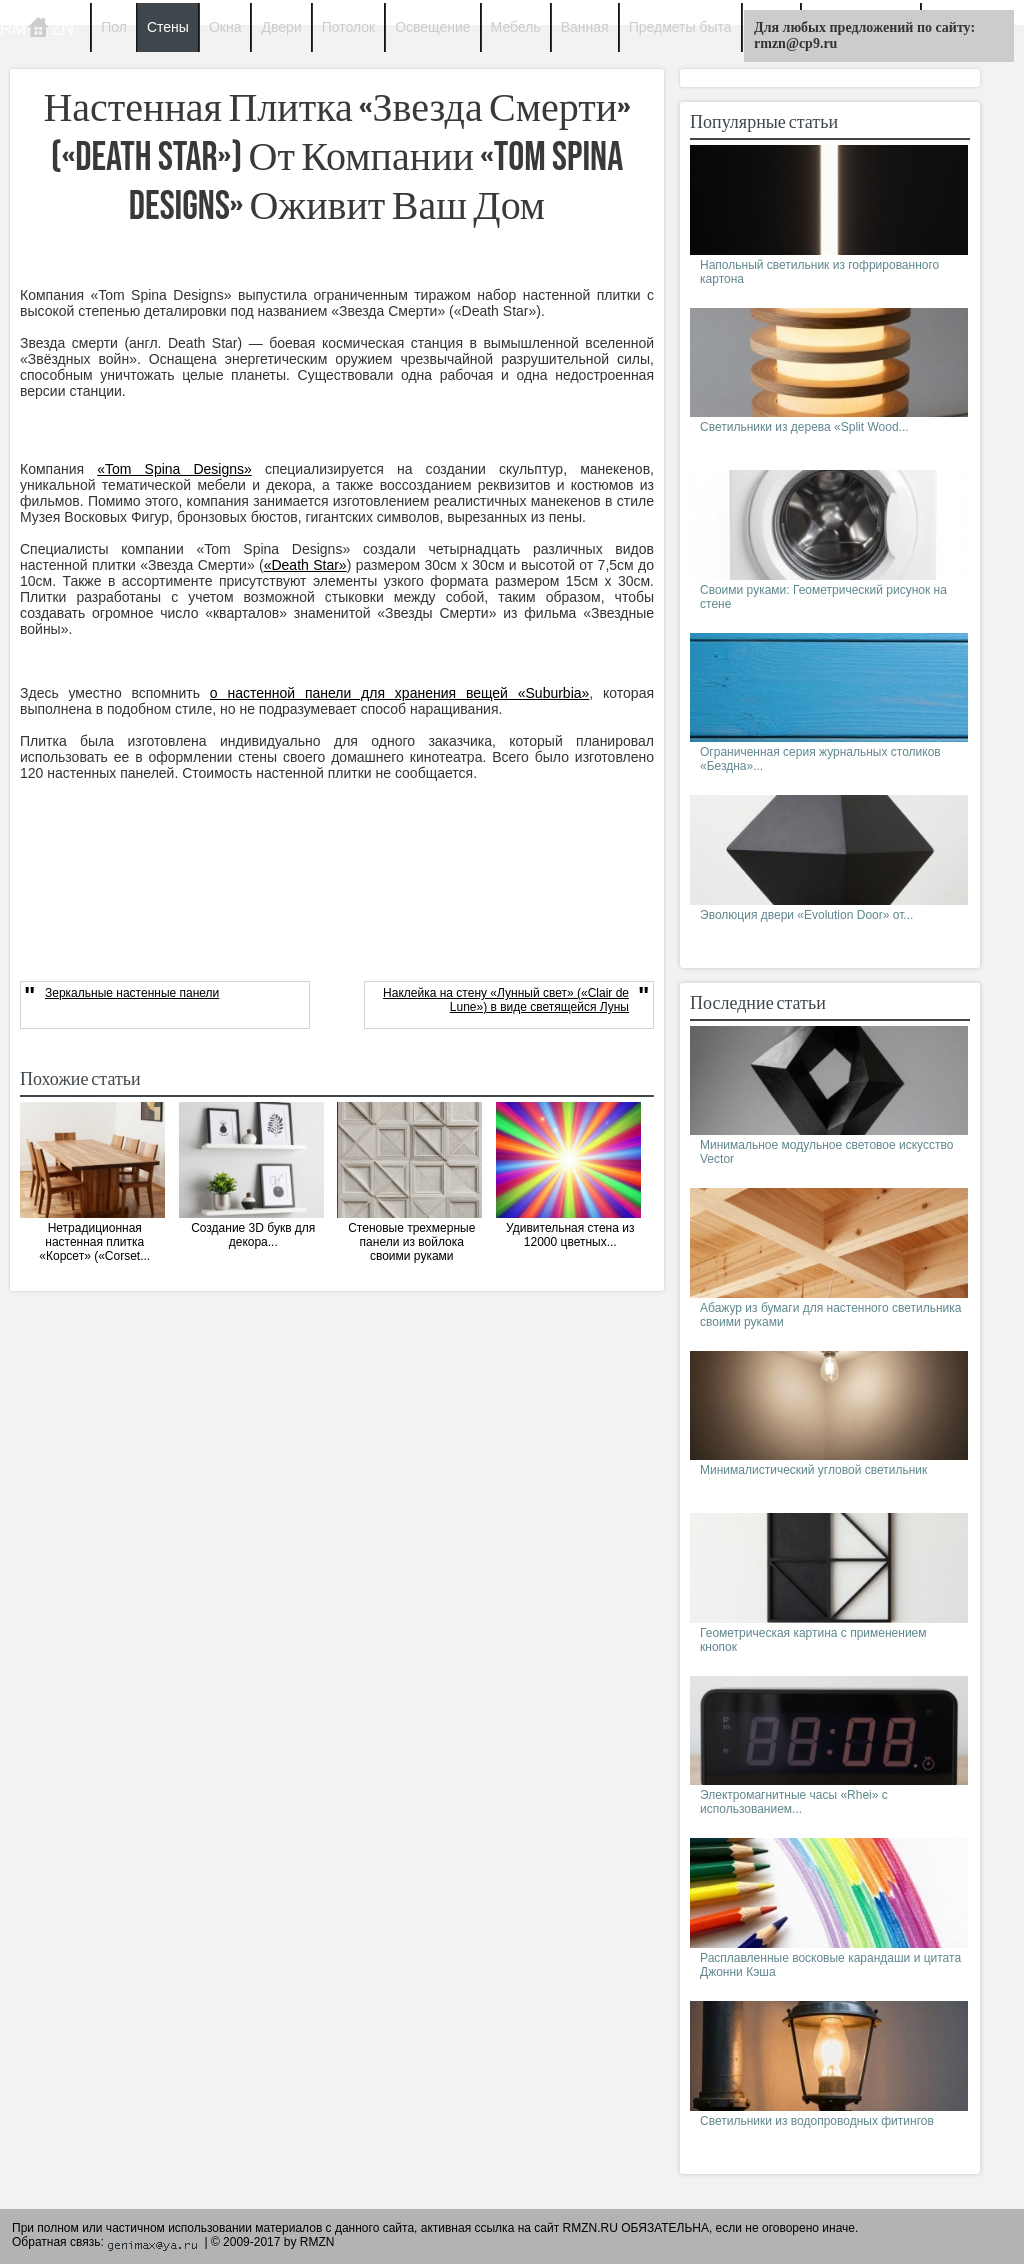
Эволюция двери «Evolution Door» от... (806, 915)
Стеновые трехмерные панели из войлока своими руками (411, 1242)
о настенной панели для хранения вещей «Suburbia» (399, 693)
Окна (225, 27)
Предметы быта (680, 27)
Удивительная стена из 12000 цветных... (570, 1235)
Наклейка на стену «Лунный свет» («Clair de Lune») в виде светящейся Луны (506, 1000)
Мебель (516, 27)
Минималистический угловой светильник (813, 1470)
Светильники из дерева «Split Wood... (804, 427)
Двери (281, 27)
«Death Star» (305, 565)
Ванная (585, 27)
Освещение (432, 27)
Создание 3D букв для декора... (253, 1235)
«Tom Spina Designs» (174, 469)
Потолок (349, 27)
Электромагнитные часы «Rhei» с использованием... (794, 1802)
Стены (168, 27)
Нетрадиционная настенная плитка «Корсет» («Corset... (94, 1242)
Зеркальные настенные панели (132, 993)
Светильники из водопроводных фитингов (817, 2121)
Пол (114, 27)
